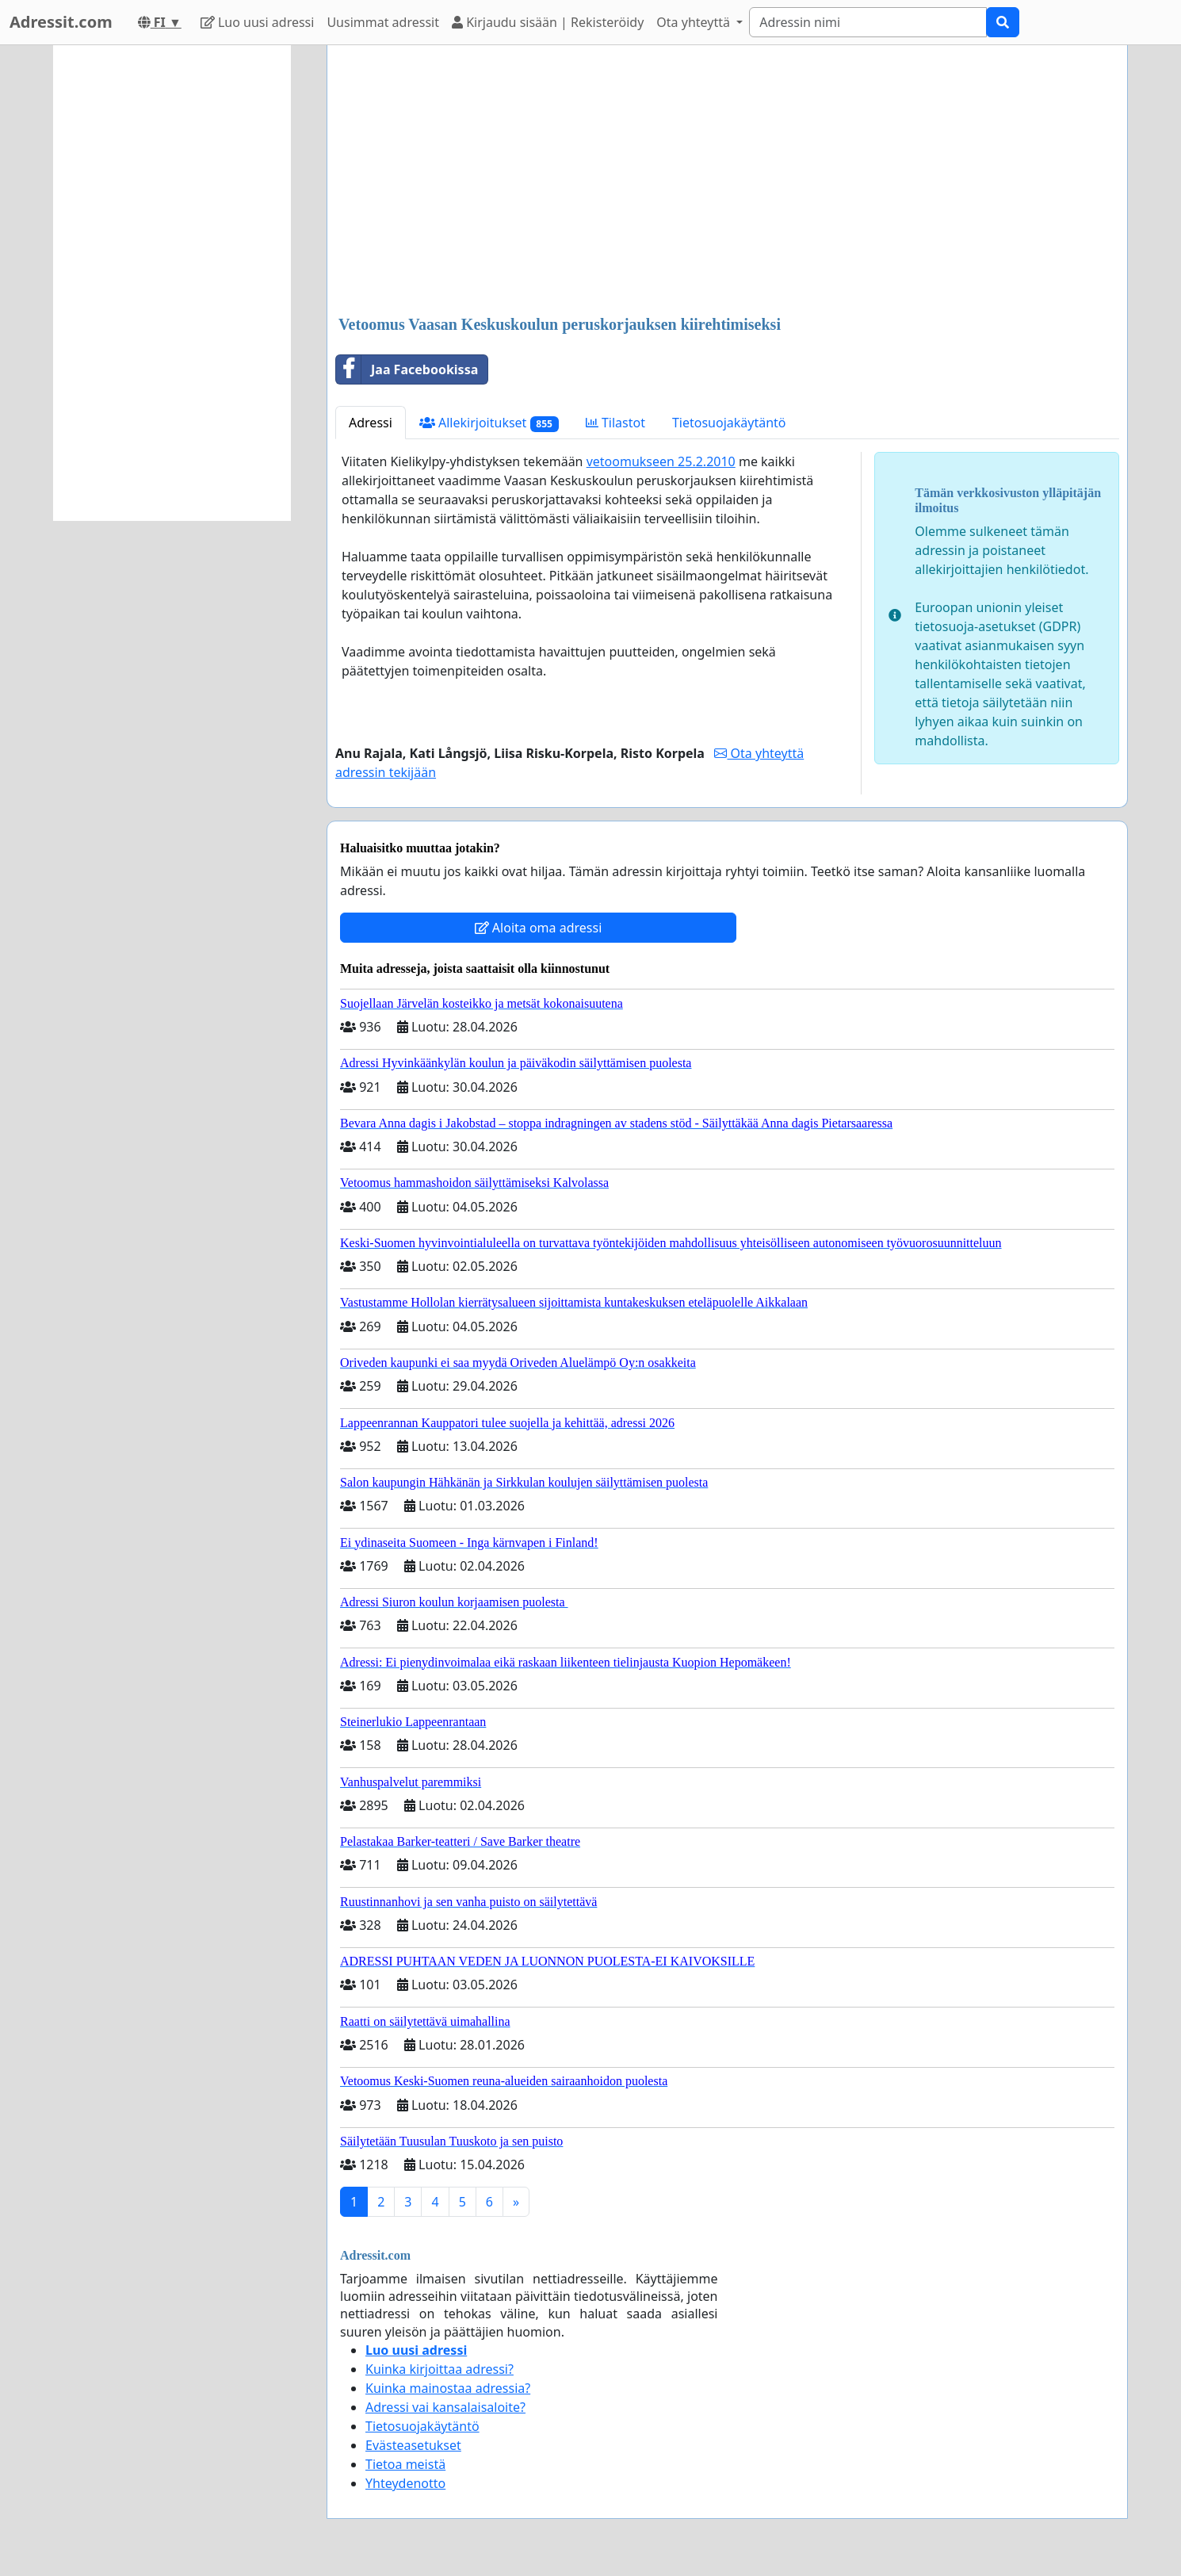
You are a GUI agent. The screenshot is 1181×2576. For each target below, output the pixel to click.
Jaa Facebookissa (407, 369)
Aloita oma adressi (538, 927)
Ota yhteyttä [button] (694, 22)
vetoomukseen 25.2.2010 (661, 461)
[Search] (868, 22)
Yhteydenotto (405, 2483)
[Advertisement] (727, 182)
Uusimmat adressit (383, 22)
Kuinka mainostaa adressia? (447, 2388)
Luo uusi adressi (258, 22)
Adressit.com (61, 22)
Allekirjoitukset (489, 423)
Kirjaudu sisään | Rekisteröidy (548, 22)
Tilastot (615, 422)
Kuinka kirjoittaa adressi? (439, 2369)
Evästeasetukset (413, 2445)
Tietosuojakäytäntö (729, 422)
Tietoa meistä (405, 2464)
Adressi (370, 422)
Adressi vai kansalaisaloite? (445, 2407)
